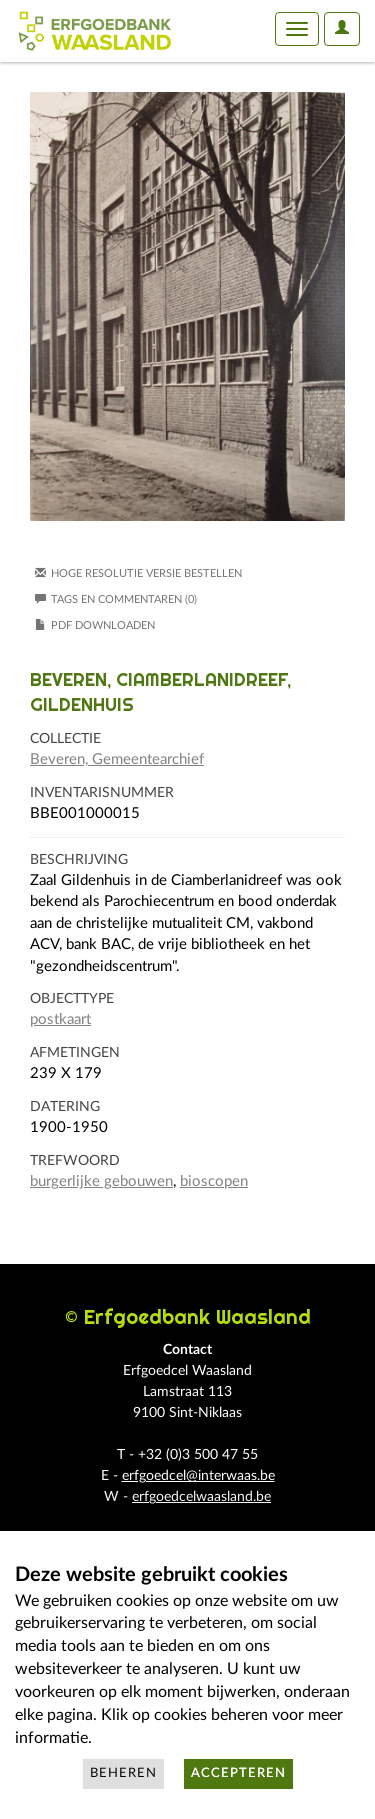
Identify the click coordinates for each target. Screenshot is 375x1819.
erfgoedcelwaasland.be (201, 1497)
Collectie (65, 739)
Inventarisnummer (102, 793)
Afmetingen (75, 1053)
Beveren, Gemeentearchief (117, 759)
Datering (65, 1107)
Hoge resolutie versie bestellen (146, 573)
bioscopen (214, 1181)
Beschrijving (79, 860)
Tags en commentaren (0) (116, 599)
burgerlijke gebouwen (101, 1181)
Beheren (123, 1773)
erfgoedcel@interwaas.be (198, 1476)
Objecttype (72, 999)
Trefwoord (75, 1161)
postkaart (60, 1019)
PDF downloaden (103, 625)
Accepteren (238, 1773)
